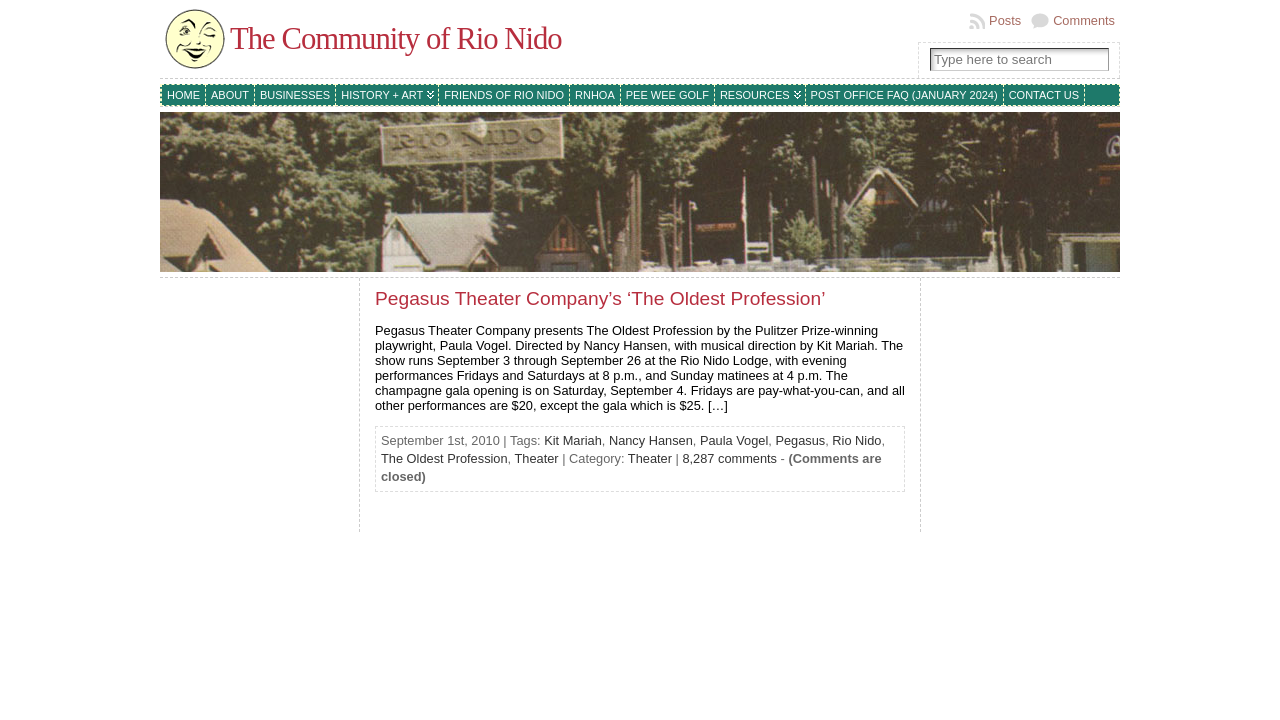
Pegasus (800, 440)
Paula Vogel (734, 440)
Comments (1084, 20)
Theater (537, 458)
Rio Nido (856, 440)
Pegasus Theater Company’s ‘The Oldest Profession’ (600, 298)
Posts (1005, 20)
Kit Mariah (573, 440)
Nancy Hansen (651, 440)
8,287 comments (729, 458)
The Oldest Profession (444, 458)
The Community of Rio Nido (396, 39)
